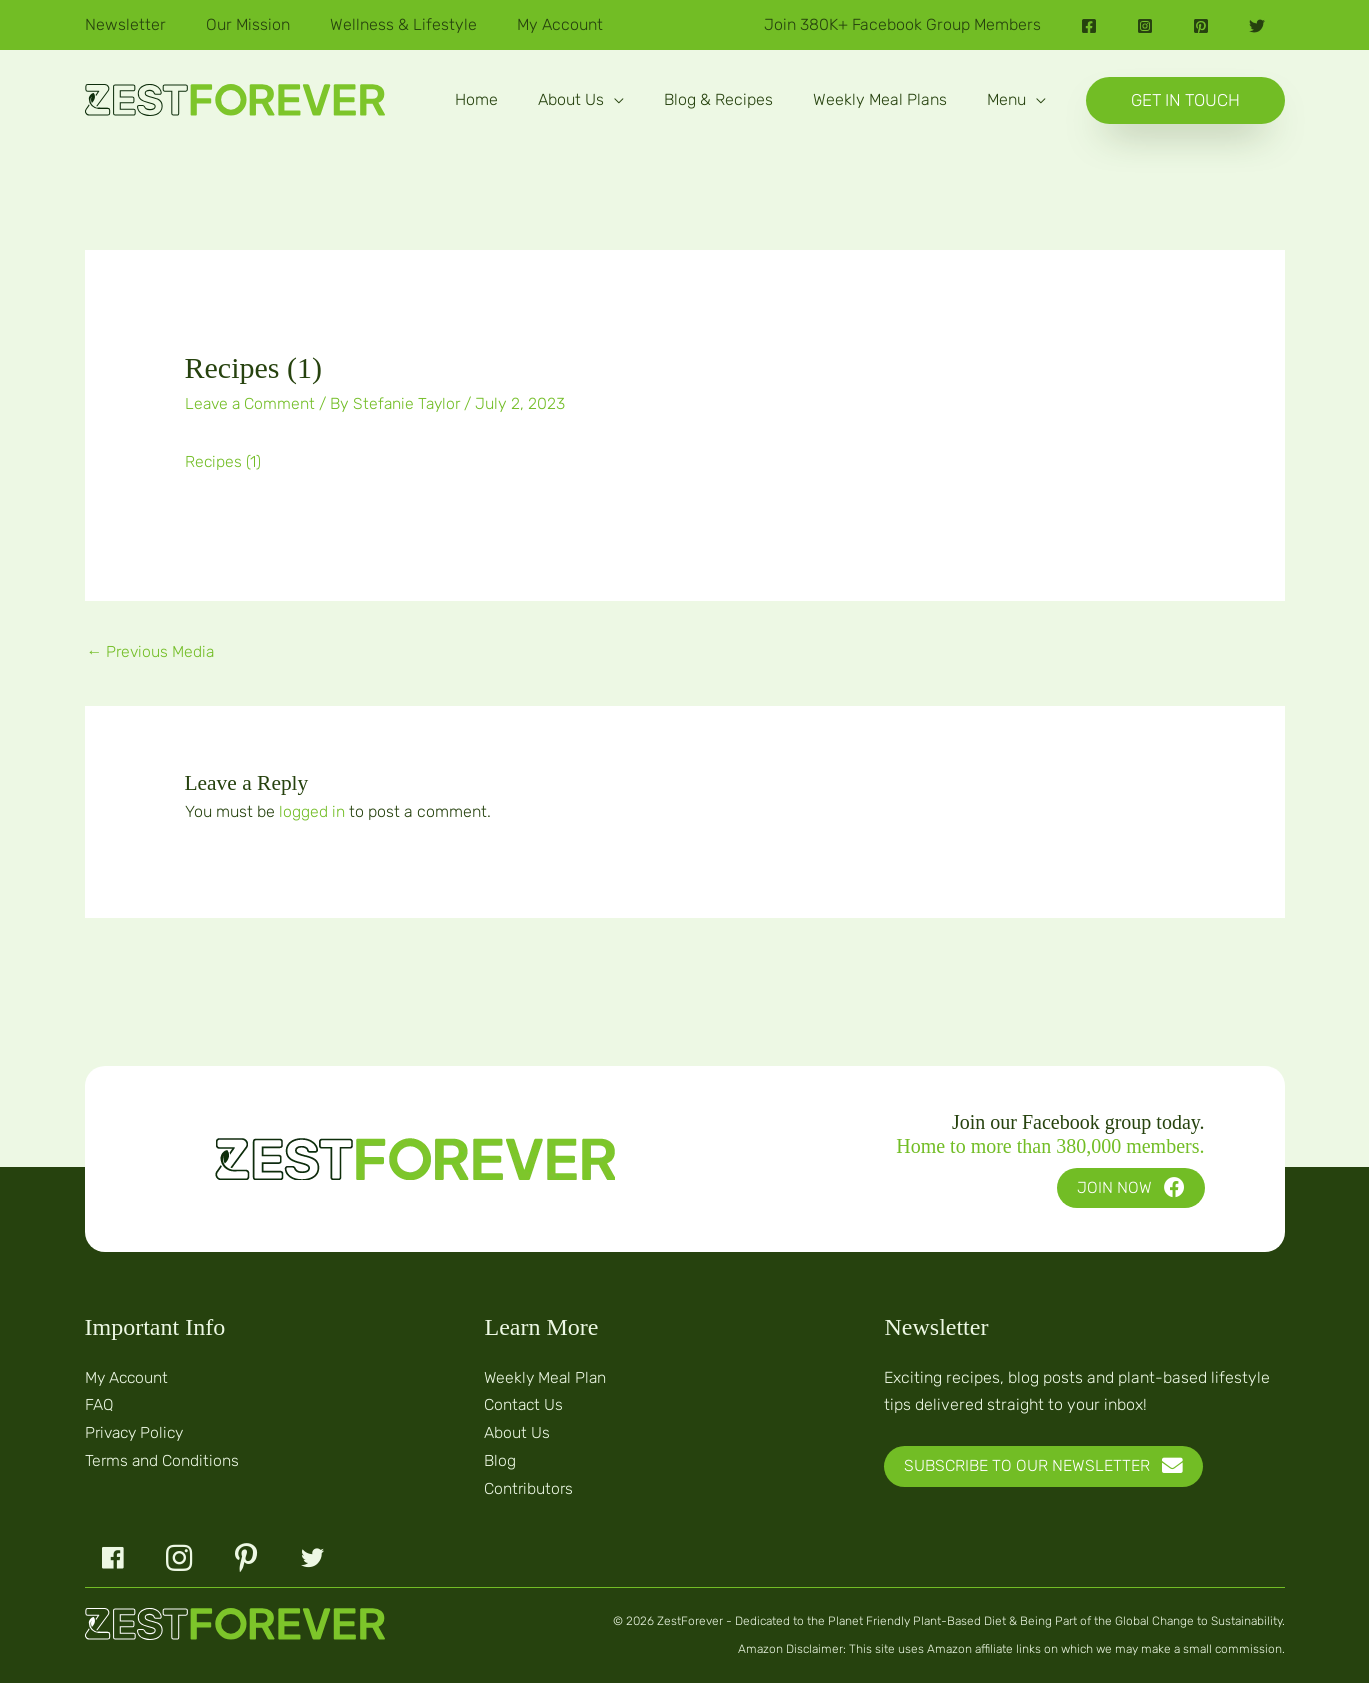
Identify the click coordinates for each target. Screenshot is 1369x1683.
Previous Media (152, 650)
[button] (581, 100)
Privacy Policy (137, 1430)
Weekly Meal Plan (547, 1375)
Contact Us (524, 1403)
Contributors (529, 1484)
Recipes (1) (223, 460)
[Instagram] (1145, 26)
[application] (614, 99)
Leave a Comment (251, 403)
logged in (312, 810)
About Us (517, 1430)
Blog (500, 1457)
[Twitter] (1257, 26)
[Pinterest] (1201, 26)
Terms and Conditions (163, 1457)
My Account (128, 1375)
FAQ (99, 1403)
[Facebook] (1089, 26)
